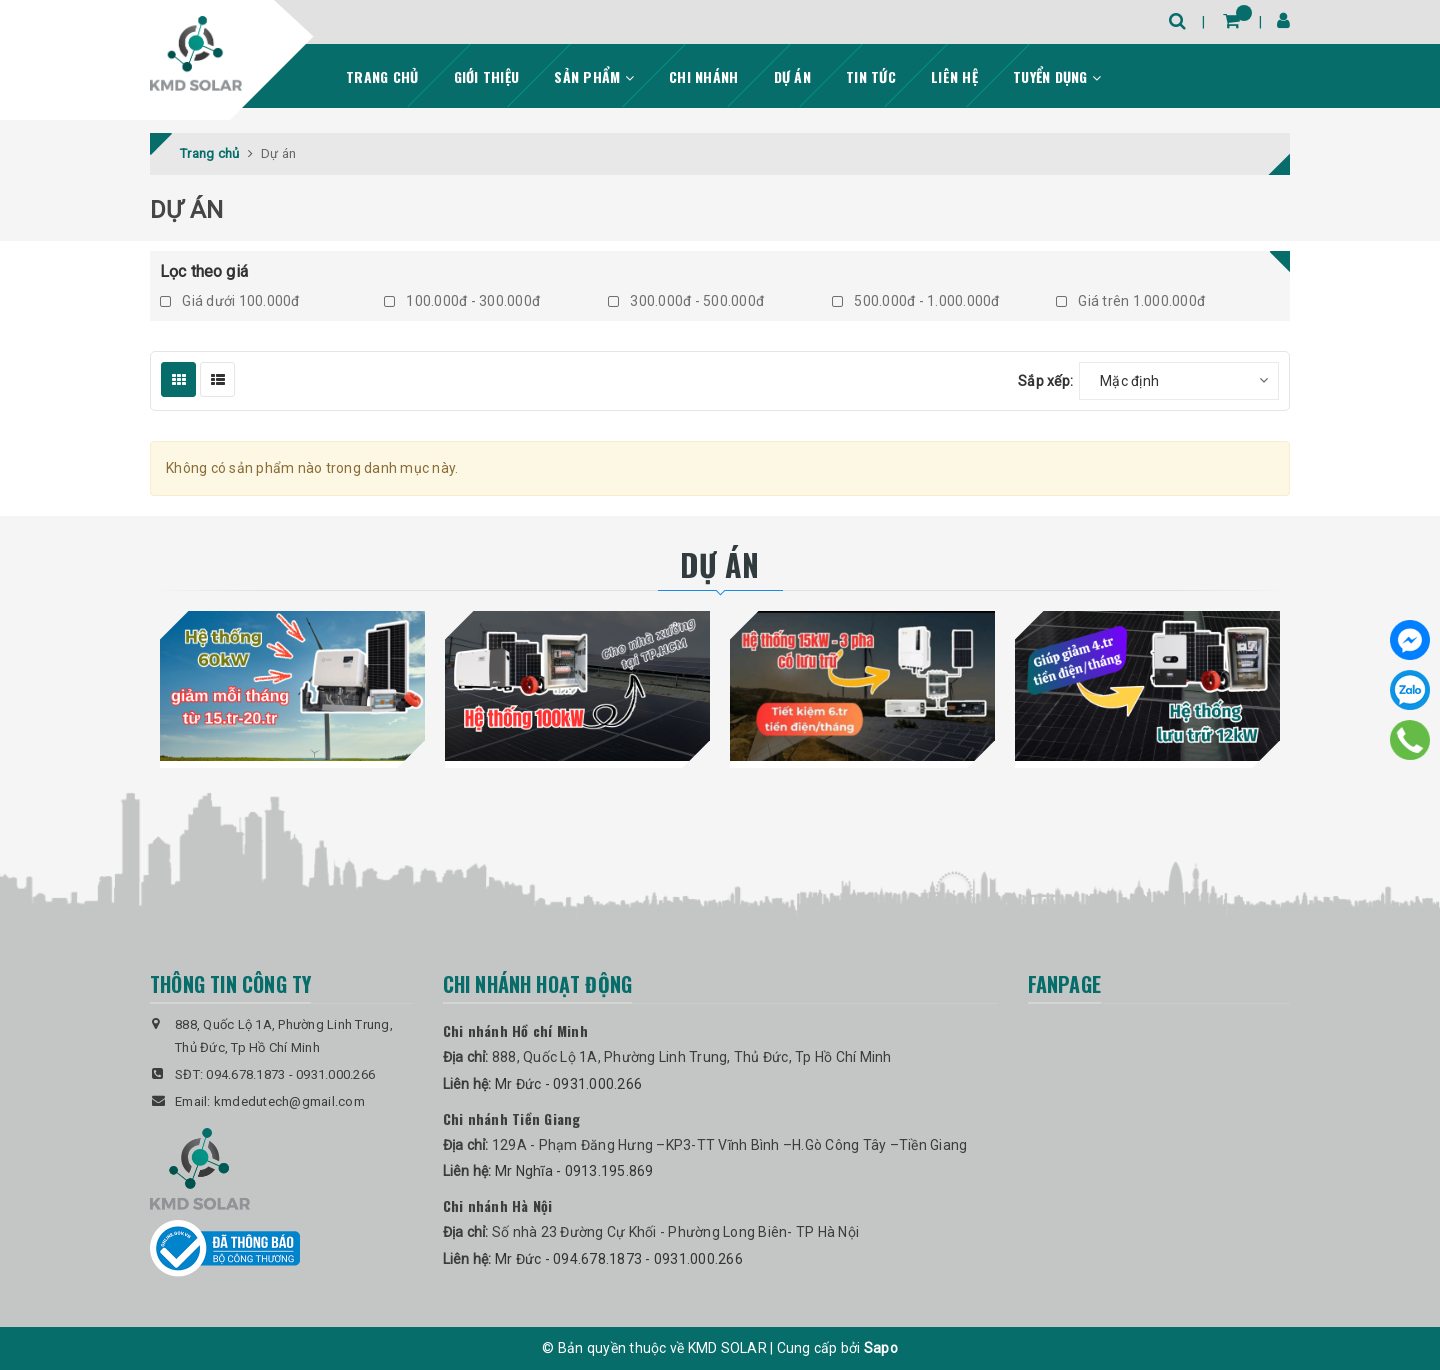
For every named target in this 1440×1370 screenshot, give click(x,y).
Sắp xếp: (1045, 381)
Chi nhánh (703, 76)
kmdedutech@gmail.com (289, 1101)
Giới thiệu (487, 76)
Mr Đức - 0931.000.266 (568, 1084)
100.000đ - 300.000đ (462, 301)
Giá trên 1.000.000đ (1130, 301)
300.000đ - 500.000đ (686, 301)
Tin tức (871, 76)
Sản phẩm (594, 76)
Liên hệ (954, 76)
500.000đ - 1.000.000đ (916, 301)
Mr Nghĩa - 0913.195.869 (574, 1171)
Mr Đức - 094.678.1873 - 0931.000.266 (619, 1259)
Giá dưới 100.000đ (230, 301)
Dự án (792, 76)
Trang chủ (382, 76)
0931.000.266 (335, 1074)
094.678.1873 (245, 1074)
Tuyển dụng (1057, 76)
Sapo (881, 1348)
